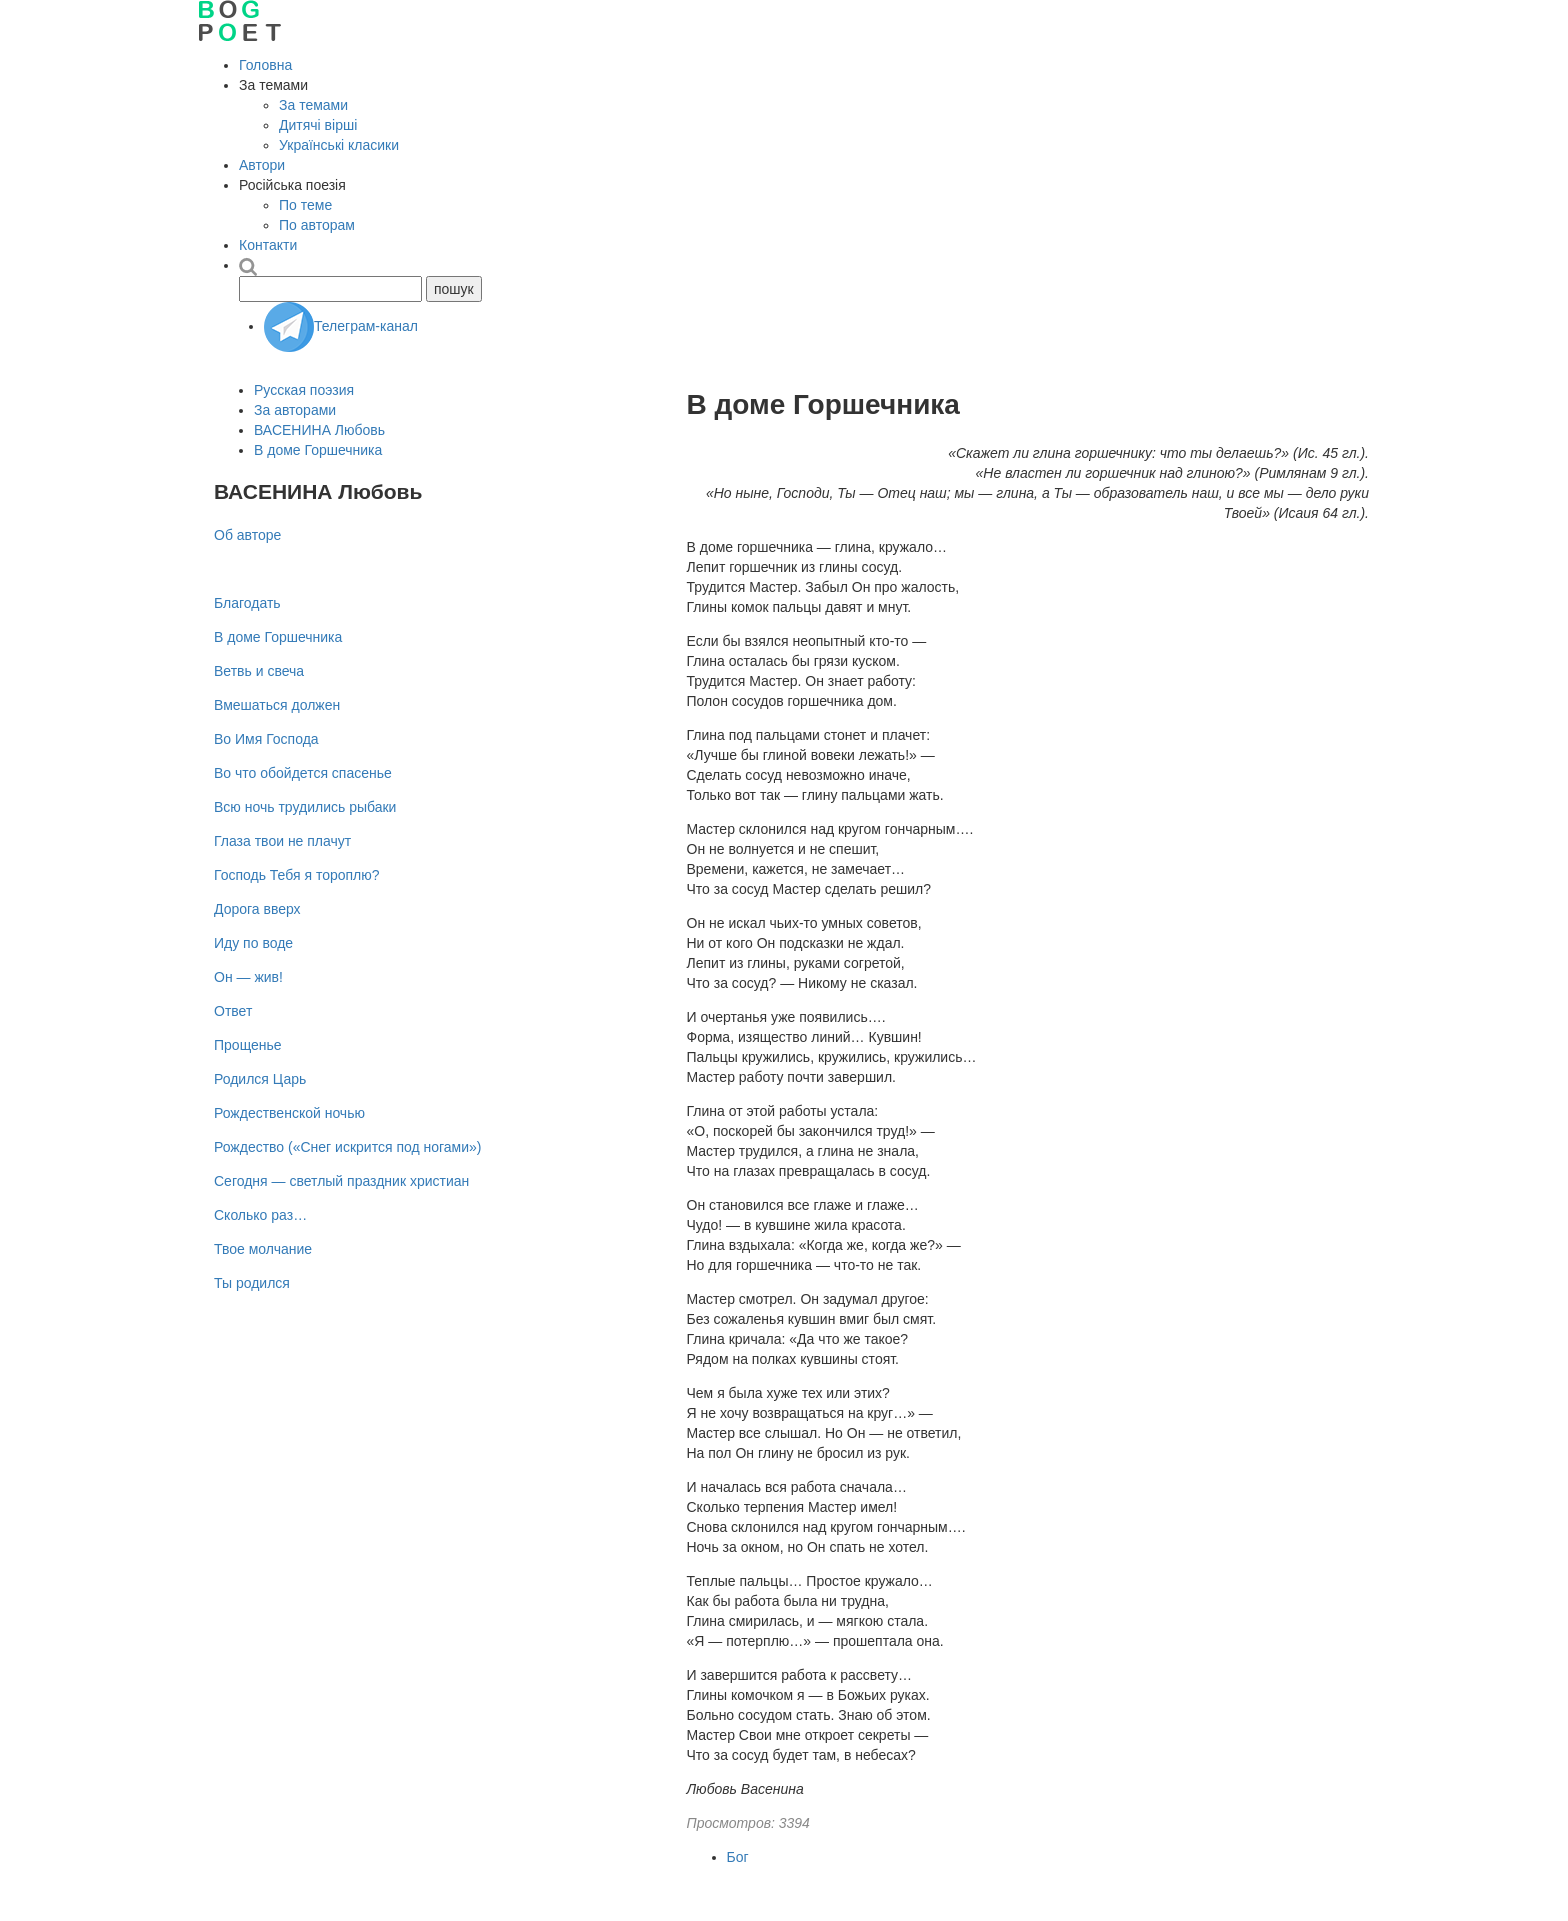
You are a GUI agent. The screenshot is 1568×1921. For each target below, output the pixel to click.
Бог (738, 1857)
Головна (265, 65)
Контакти (268, 245)
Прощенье (248, 1045)
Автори (262, 165)
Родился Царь (260, 1079)
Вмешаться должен (277, 705)
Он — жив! (248, 977)
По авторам (317, 225)
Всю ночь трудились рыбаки (305, 807)
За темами (313, 105)
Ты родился (252, 1283)
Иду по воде (253, 943)
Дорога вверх (257, 909)
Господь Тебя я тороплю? (297, 875)
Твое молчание (263, 1249)
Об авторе (247, 535)
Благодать (247, 603)
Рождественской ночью (289, 1113)
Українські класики (339, 145)
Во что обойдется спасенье (303, 773)
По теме (305, 205)
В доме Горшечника (318, 450)
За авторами (295, 410)
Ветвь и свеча (259, 671)
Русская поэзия (304, 390)
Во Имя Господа (266, 739)
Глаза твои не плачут (282, 841)
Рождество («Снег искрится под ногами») (348, 1147)
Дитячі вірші (318, 125)
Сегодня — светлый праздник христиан (341, 1181)
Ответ (233, 1011)
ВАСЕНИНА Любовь (319, 430)
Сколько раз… (260, 1215)
